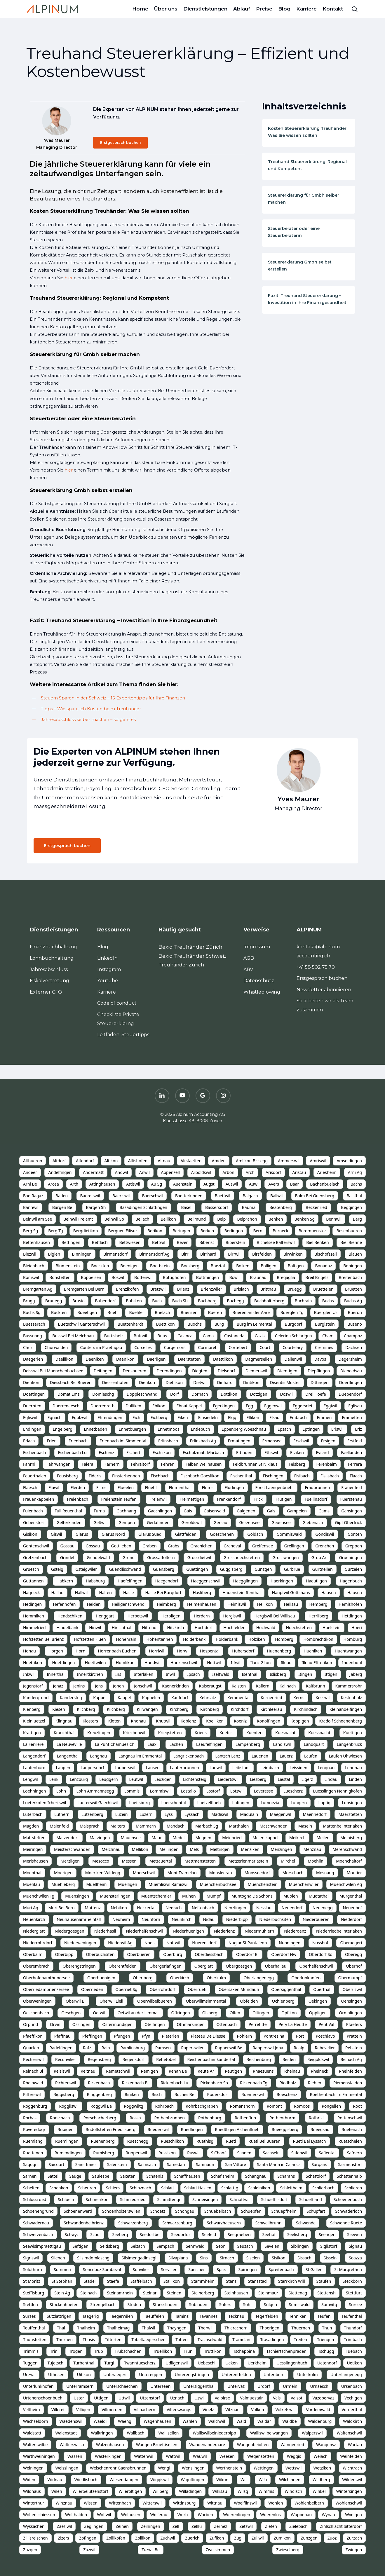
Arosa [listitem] (53, 1184)
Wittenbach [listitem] (120, 2503)
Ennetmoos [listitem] (169, 1429)
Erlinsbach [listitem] (168, 1441)
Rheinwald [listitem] (33, 2082)
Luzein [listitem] (121, 1814)
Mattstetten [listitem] (34, 1837)
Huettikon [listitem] (32, 1662)
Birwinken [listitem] (293, 1254)
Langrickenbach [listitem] (188, 1756)
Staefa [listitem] (113, 2281)
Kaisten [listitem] (239, 1686)
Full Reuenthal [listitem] (68, 1511)
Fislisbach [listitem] (329, 1476)
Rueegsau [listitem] (320, 2129)
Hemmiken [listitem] (33, 1616)
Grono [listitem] (129, 1557)
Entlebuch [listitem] (200, 1429)
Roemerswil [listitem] (252, 2094)
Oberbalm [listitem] (32, 1954)
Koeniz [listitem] (240, 1721)
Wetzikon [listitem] (322, 2468)
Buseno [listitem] (355, 1324)
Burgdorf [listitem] (293, 1324)
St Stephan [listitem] (62, 2281)
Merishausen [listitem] (35, 1861)
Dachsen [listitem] (353, 1347)
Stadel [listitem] (90, 2281)
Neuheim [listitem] (121, 1919)
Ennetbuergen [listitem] (132, 1429)
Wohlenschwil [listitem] (349, 2503)
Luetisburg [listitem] (139, 1802)
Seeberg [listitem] (120, 2234)
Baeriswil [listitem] (121, 1195)
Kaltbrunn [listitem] (315, 1686)
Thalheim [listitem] (86, 2328)
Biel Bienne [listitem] (351, 1242)
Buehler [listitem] (136, 1312)
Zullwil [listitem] (258, 2538)
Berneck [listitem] (280, 1230)
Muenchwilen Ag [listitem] (346, 1884)
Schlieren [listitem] (353, 2188)
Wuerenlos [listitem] (270, 2514)
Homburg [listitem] (353, 1639)
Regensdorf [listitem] (133, 2059)
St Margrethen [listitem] (348, 2269)
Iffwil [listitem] (236, 1662)
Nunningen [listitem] (289, 1942)
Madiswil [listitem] (219, 1814)
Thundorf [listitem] (353, 2328)
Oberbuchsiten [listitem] (100, 1954)
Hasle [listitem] (128, 1592)
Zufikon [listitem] (217, 2538)
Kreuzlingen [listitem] (98, 1732)
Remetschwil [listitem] (118, 2071)
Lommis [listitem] (132, 1791)
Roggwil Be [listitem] (101, 2106)
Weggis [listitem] (294, 2456)
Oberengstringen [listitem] (79, 1966)
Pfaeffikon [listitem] (33, 2036)
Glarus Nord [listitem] (113, 1534)
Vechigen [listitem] (353, 2398)
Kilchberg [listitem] (86, 1709)
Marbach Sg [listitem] (206, 1826)
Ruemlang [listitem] (33, 2141)
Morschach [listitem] (292, 1872)
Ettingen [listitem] (244, 1452)
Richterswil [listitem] (65, 2082)
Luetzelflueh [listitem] (209, 1802)
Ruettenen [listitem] (33, 2153)
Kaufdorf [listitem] (179, 1697)
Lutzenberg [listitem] (92, 1814)
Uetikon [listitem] (354, 2363)
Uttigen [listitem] (101, 2398)
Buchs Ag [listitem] (353, 1300)
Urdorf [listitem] (263, 2386)
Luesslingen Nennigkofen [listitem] (337, 1791)
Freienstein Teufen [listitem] (119, 1499)
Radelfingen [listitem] (61, 2047)
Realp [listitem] (299, 2047)
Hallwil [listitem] (81, 1592)
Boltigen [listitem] (296, 1265)
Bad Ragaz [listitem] (33, 1195)
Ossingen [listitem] (81, 2024)
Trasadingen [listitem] (272, 2339)
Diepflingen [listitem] (319, 1370)
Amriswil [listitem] (318, 1160)
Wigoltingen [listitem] (192, 2479)
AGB (248, 958)
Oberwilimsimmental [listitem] (206, 2001)
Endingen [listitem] (32, 1429)
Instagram (109, 969)
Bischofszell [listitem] (325, 1254)
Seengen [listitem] (327, 2234)
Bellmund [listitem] (196, 1219)
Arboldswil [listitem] (201, 1172)
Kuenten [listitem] (254, 1732)
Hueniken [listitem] (313, 1651)
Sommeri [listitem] (62, 2269)
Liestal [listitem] (284, 1779)
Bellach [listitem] (142, 1219)
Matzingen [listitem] (100, 1837)
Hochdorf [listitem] (204, 1627)
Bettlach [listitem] (100, 1242)
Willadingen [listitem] (190, 2491)
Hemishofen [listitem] (350, 1604)
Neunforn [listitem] (151, 1919)
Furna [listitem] (99, 1511)
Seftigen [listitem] (80, 2246)
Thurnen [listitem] (64, 2339)
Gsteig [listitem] (57, 1569)
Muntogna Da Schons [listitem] (252, 1896)
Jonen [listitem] (118, 1686)
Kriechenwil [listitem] (134, 1732)
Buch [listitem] (157, 1300)
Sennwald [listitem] (195, 2246)
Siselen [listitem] (253, 2258)
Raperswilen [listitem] (193, 2047)
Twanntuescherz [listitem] (140, 2363)
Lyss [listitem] (169, 1814)
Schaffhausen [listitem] (187, 2176)
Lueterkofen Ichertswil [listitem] (44, 1802)
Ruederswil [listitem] (158, 2129)
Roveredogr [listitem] (34, 2129)
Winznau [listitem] (64, 2503)
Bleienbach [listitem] (33, 1265)
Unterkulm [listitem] (307, 2374)
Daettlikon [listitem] (223, 1359)
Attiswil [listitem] (133, 1184)
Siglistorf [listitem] (328, 2246)
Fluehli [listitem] (151, 1487)
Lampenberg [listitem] (248, 1744)
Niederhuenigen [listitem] (188, 1931)
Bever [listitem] (182, 1242)
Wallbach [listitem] (135, 2433)
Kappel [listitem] (99, 1697)
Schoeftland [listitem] (310, 2199)
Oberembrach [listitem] (36, 1966)
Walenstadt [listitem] (66, 2433)
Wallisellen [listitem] (168, 2433)
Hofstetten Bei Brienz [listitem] (43, 1639)
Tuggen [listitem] (30, 2363)
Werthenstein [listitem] (229, 2468)
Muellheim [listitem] (96, 1884)
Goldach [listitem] (255, 1534)
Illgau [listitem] (286, 1662)
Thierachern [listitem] (236, 2328)
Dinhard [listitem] (225, 1382)
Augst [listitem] (209, 1184)
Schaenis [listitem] (154, 2176)
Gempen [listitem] (127, 1522)
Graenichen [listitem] (201, 1546)
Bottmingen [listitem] (207, 1277)
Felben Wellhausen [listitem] (204, 1464)
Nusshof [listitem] (320, 1942)
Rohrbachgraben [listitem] (202, 2106)
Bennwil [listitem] (334, 1219)
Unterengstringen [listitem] (192, 2374)
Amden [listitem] (219, 1160)
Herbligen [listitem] (170, 1616)
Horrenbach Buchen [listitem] (117, 1651)
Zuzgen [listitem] (30, 2549)
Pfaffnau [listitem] (62, 2036)
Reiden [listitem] (289, 2059)
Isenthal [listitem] (249, 1674)
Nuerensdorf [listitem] (204, 1942)
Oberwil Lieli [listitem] (111, 2001)
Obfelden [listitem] (249, 2001)
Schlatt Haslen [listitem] (197, 2188)
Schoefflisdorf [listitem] (274, 2199)
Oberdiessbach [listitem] (209, 1954)
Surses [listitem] (29, 2316)
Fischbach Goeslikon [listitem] (199, 1476)
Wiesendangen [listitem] (123, 2479)
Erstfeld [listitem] (354, 1441)
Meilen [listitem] (322, 1837)
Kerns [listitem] (298, 1697)
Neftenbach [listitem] (203, 1907)
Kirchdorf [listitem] (240, 1709)
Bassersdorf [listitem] (216, 1207)
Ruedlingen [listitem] (192, 2129)
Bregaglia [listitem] (286, 1277)
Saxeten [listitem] (127, 2176)
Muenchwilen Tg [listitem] (38, 1896)
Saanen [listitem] (244, 2153)
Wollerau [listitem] (158, 2514)
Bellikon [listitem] (168, 1219)
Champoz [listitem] (353, 1335)
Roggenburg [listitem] (35, 2106)
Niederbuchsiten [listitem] (275, 1919)
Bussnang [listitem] (32, 1335)
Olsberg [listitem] (209, 2012)
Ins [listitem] (118, 1674)
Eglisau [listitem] (355, 1406)
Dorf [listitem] (174, 1394)
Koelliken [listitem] (215, 1721)
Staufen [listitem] (323, 2281)
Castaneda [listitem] (234, 1335)
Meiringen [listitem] (33, 1849)
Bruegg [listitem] (295, 1289)
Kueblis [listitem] (226, 1732)
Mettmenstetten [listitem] (200, 1861)
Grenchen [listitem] (324, 1546)
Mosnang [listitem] (325, 1872)
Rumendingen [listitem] (68, 2153)
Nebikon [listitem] (119, 1907)
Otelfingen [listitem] (154, 2024)
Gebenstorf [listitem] (34, 1522)
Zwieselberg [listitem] (287, 2549)
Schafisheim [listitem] (222, 2176)
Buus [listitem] (162, 1335)
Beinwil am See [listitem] (37, 1219)
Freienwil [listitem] (158, 1499)
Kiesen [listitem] (58, 1709)
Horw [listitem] (182, 1651)
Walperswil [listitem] (312, 2433)
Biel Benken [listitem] (317, 1242)
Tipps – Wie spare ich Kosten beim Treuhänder (91, 708)
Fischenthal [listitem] (241, 1476)
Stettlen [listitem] (30, 2304)
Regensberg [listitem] (99, 2059)
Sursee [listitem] (355, 2304)
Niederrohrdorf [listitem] (37, 1942)
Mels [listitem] (194, 1849)
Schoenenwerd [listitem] (78, 2211)
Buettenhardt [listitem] (130, 1324)
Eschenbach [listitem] (34, 1452)
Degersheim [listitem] (350, 1359)
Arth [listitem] (74, 1184)
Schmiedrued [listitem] (132, 2199)
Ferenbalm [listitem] (326, 1464)
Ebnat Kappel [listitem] (189, 1406)
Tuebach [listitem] (354, 2351)
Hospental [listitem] (209, 1651)
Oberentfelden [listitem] (123, 1966)
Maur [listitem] (156, 1837)
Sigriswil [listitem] (31, 2258)
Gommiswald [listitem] (289, 1534)
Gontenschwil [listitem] (36, 1546)
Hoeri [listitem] (356, 1627)
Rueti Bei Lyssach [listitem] (309, 2141)
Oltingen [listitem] (260, 2012)
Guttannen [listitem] (33, 1581)
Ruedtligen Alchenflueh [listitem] (237, 2129)
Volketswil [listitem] (285, 2409)
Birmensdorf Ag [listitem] (154, 1254)
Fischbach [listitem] (160, 1476)
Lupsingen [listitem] (352, 1802)
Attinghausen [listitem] (102, 1184)
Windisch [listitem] (293, 2491)
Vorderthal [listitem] (352, 2409)
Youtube (107, 980)
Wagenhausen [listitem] (157, 2421)
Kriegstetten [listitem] (170, 1732)
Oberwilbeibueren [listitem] (154, 2001)
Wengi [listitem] (164, 2468)
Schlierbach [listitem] (323, 2188)
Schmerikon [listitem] (97, 2199)
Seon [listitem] (221, 2246)
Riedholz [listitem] (288, 2082)
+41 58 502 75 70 (316, 967)
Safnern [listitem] (354, 2153)
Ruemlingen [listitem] (66, 2141)
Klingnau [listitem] (63, 1721)
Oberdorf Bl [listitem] (247, 1954)
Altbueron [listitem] (32, 1160)
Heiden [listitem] (94, 1604)
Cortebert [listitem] (238, 1347)
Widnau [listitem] (55, 2479)
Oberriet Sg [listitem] (126, 1989)
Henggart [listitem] (105, 1616)
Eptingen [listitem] (311, 1429)
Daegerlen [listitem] (33, 1359)
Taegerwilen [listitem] (121, 2316)
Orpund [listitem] (30, 2024)
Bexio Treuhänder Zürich (190, 947)
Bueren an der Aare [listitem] (251, 1312)
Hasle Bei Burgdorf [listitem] (163, 1592)
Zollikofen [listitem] (115, 2538)
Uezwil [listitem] (29, 2374)
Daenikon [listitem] (125, 1359)
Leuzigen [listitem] (163, 1779)
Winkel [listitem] (319, 2491)
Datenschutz (258, 980)
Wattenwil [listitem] (143, 2456)
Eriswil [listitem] (337, 1429)
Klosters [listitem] (90, 1721)
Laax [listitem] (152, 1744)
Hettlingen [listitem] (352, 1616)
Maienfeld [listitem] (59, 1826)
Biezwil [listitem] (29, 1254)
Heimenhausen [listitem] (201, 1604)
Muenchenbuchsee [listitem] (218, 1884)
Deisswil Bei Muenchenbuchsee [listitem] (53, 1370)
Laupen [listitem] (63, 1767)
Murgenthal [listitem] (350, 1896)
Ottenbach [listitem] (227, 2024)
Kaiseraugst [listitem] (210, 1686)
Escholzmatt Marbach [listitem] (203, 1452)
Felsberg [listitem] (297, 1464)
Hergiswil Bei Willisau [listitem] (274, 1616)
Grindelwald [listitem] (98, 1557)
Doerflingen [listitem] (350, 1382)
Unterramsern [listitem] (79, 2386)
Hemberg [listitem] (318, 1604)
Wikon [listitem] (222, 2479)
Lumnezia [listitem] (270, 1802)
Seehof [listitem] (269, 2234)
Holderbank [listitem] (194, 1639)
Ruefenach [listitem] (352, 2129)
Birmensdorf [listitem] (115, 1254)
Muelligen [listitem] (127, 1884)
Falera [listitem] (87, 1464)
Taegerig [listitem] (90, 2316)
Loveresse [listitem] (263, 1791)
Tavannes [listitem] (208, 2316)
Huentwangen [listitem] (348, 1651)
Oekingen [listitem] (318, 2001)
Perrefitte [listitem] (258, 2024)
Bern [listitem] (257, 1230)
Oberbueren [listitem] (139, 1954)
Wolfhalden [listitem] (76, 2514)
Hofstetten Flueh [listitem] (90, 1639)
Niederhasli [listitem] (105, 1931)
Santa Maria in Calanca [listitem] (279, 2164)
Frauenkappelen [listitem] (38, 1499)
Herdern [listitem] (202, 1616)
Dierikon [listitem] (31, 1382)
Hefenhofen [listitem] (64, 1604)
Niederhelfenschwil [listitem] (144, 1931)
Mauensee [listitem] (131, 1837)
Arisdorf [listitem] (273, 1172)
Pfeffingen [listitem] (92, 2036)
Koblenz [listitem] (188, 1721)
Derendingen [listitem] (169, 1370)
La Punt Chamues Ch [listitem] (115, 1744)
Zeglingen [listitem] (94, 2526)
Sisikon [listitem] (278, 2258)
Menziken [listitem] (250, 1849)
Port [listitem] (300, 2036)
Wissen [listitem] (90, 2503)
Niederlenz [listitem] (224, 1931)
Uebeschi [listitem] (206, 2363)
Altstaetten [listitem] (191, 1160)
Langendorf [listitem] (34, 1756)
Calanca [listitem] (184, 1335)
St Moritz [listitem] (31, 2281)
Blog (102, 947)
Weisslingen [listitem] (66, 2468)
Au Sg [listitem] (156, 1184)
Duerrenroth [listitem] (102, 1406)
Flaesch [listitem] (30, 1487)
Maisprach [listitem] (90, 1826)
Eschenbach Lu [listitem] (72, 1452)
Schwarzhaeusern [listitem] (224, 2223)
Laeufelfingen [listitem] (209, 1744)
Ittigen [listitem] (331, 1674)
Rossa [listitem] (135, 2118)
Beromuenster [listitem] (312, 1230)
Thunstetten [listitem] (34, 2339)
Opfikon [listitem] (289, 2012)
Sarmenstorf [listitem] (350, 2164)
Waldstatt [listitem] (32, 2433)
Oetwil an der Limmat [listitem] (138, 2012)
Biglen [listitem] (54, 1254)
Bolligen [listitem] (268, 1265)
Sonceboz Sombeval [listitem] (102, 2269)
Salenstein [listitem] (117, 2164)
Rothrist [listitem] (316, 2118)
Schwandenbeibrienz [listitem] (84, 2223)
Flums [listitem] (207, 1487)
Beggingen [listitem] (351, 1207)
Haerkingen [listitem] (282, 1581)
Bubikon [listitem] (134, 1300)
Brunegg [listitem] (53, 1300)
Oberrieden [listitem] (92, 1989)
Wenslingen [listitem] (193, 2468)
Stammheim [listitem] (203, 2281)
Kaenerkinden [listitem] (175, 1686)
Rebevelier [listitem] (325, 2047)
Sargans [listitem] (319, 2164)
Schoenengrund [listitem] (38, 2211)
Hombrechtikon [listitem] (318, 1639)
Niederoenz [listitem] (295, 1931)
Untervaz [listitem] (236, 2386)
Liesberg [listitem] (258, 1779)
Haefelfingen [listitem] (130, 1581)
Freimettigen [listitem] (192, 1499)
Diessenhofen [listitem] (115, 1382)
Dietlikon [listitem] (174, 1382)
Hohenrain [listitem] (126, 1639)
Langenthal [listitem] (68, 1756)
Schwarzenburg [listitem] (177, 2223)
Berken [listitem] (207, 1230)
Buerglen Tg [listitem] (291, 1312)
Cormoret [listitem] (207, 1347)
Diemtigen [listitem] (287, 1370)
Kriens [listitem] (201, 1732)
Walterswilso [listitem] (72, 2444)
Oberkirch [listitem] (179, 1977)
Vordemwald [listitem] (318, 2409)
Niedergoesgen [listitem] (69, 1931)
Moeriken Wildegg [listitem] (102, 1872)
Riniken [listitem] (132, 2094)
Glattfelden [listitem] (185, 1534)
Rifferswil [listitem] (32, 2094)
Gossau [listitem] (67, 1546)
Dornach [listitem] (199, 1394)
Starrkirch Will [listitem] (291, 2281)
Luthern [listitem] (61, 1814)
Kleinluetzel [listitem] (34, 1721)
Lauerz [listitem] (286, 1756)
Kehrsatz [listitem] (207, 1697)
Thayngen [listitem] (176, 2328)
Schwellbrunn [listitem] (268, 2223)
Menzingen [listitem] (281, 1849)
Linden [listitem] (355, 1779)
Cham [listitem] (327, 1335)
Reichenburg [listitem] (259, 2059)
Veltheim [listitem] (31, 2409)
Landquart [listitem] (314, 1744)
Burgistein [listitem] (325, 1324)
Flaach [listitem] (356, 1476)
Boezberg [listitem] (190, 1265)
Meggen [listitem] (203, 1837)
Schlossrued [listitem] (34, 2199)
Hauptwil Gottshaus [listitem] (291, 1592)
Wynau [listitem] (328, 2514)
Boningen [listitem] (352, 1265)
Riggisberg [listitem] (63, 2094)
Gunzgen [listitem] (263, 1569)
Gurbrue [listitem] (292, 1569)
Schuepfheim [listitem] (284, 2211)
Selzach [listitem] (138, 2246)
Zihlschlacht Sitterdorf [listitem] (341, 2526)
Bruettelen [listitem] (323, 1289)
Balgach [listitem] (250, 1195)
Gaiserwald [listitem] (214, 1511)
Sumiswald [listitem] (299, 2304)
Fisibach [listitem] (302, 1476)
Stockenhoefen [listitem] (64, 2304)
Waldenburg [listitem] (320, 2421)
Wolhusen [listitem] (130, 2514)
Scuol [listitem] (95, 2234)
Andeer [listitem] (30, 1172)
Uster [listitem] (79, 2398)
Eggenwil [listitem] (273, 1406)
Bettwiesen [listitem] (129, 1242)
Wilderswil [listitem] (352, 2479)
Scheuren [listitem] (87, 2188)
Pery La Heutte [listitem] (292, 2024)
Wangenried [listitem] (292, 2444)
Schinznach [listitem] (140, 2188)
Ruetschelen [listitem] (350, 2141)
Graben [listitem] (149, 1546)
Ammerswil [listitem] (288, 1160)
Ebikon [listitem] (159, 1406)
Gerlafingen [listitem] (158, 1522)
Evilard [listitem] (322, 1452)
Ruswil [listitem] (193, 2153)
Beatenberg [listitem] (280, 1207)
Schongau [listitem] (184, 2211)
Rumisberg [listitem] (103, 2153)
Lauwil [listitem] (216, 1767)
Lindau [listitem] (330, 1779)
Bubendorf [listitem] (105, 1300)
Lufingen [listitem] (240, 1802)
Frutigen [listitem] (284, 1499)
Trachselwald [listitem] (210, 2339)
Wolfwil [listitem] (104, 2514)
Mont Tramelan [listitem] (182, 1872)
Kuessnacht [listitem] (319, 1732)
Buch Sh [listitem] (180, 1300)
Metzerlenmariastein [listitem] (248, 1861)
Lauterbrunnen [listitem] (184, 1767)
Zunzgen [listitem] (309, 2538)
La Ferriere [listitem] (33, 1744)
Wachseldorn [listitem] (35, 2421)
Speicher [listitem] (196, 2269)
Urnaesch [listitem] (319, 2386)
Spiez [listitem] (222, 2269)
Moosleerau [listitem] (220, 1872)
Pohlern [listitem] (244, 2036)
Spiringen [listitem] (247, 2269)
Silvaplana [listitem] (178, 2258)
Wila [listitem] (263, 2479)
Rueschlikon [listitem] (172, 2141)
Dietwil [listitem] (199, 1382)
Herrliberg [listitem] (318, 1616)
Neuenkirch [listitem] (34, 1919)
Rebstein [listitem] (353, 2047)
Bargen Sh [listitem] (96, 1207)
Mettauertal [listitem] (160, 1861)
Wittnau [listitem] (214, 2503)
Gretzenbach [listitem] (35, 1557)
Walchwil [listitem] (216, 2421)
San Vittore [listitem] (235, 2164)
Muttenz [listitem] (93, 1907)
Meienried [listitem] (232, 1837)
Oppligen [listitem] (318, 2012)
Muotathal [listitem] (319, 1896)
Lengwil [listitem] (30, 1779)
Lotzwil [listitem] (237, 1791)
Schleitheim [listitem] (291, 2188)
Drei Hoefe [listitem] (315, 1394)
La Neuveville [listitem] (69, 1744)
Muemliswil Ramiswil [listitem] (168, 1884)
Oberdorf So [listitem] (320, 1954)
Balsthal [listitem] (354, 1195)
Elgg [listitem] (232, 1417)
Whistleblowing (261, 992)
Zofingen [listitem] (87, 2538)
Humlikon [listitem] (125, 1662)
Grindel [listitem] (67, 1557)
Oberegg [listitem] (353, 1954)
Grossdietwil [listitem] (199, 1557)
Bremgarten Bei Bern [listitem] (84, 1289)
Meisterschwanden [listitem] (72, 1849)
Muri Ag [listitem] (30, 1907)
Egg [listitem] (249, 1406)
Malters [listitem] (117, 1826)
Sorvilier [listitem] (169, 2269)
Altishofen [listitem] (137, 1160)
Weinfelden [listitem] (351, 2456)
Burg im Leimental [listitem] (254, 1324)
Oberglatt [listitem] (203, 1966)
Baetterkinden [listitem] (189, 1195)
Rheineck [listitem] (319, 2071)
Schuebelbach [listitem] (217, 2211)
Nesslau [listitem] (263, 1907)
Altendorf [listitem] (85, 1160)
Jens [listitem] (99, 1686)
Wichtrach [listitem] (352, 2468)
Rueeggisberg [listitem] (285, 2129)
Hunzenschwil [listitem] (183, 1662)
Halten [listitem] (105, 1592)
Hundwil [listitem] (152, 1662)
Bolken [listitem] (242, 1265)
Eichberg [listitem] (159, 1417)
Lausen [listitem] (153, 1767)
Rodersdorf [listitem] (218, 2094)
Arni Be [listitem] (30, 1184)
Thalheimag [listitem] (118, 2328)
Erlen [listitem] (52, 1441)
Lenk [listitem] (53, 1779)
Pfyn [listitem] (146, 2036)
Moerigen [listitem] (63, 1872)
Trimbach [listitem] (353, 2339)
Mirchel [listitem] (288, 1861)
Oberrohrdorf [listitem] (162, 1989)
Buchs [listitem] (328, 1300)
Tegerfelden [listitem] (266, 2316)
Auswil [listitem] (232, 1184)
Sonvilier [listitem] (141, 2269)
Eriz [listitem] (358, 1429)
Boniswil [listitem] (31, 1277)
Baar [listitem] (294, 1184)
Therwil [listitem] (205, 2328)
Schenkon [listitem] (58, 2188)
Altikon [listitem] (111, 1160)
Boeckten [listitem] (100, 1265)
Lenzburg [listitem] (79, 1779)
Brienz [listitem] (183, 1289)
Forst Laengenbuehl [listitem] (274, 1487)
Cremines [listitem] (324, 1347)
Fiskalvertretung (49, 980)
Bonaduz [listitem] (323, 1265)
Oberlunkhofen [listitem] (305, 1977)
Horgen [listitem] (55, 1651)
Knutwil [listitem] (163, 1721)
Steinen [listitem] (174, 2293)
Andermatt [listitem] (93, 1172)
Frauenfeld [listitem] (351, 1487)
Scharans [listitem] (286, 2176)
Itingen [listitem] (305, 1674)
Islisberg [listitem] (278, 1674)
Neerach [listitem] (174, 1907)
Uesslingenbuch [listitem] (291, 2363)
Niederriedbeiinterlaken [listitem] (339, 1931)
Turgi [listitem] (109, 2363)
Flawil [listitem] (53, 1487)
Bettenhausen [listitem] (36, 1242)
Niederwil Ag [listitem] (120, 1942)
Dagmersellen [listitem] (258, 1359)
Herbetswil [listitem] (138, 1616)
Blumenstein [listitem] (67, 1265)
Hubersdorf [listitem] (243, 1651)
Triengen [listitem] (325, 2339)
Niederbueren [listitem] (316, 1919)
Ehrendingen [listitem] (109, 1417)
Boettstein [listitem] (160, 1265)
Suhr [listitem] (247, 2304)
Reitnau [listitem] (88, 2071)
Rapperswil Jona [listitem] (267, 2047)
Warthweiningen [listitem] (39, 2456)
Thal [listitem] (61, 2328)
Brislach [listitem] (241, 1289)
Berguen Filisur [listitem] (122, 1230)
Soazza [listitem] (355, 2258)
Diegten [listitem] (199, 1370)
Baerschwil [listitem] (152, 1195)
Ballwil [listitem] (276, 1195)
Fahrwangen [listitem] (58, 1464)
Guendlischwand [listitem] (125, 1569)
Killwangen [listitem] (147, 1709)
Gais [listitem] (188, 1511)
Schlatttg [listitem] (229, 2188)
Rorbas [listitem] (29, 2118)
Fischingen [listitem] (273, 1476)
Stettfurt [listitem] (354, 2293)
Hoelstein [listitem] (332, 1627)
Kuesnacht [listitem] (285, 1732)
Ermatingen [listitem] (239, 1441)
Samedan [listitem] (176, 2164)
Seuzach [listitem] (245, 2246)
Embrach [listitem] (298, 1417)
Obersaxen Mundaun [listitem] (239, 1989)
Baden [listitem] (61, 1195)
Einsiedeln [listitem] (208, 1417)
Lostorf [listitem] (213, 1791)
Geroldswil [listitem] (192, 1522)
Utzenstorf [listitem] (150, 2398)
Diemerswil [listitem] (256, 1370)
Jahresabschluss (49, 969)
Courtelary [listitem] (293, 1347)
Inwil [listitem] (170, 1674)
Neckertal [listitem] (146, 1907)
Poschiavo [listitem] (325, 2036)
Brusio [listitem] (78, 1300)
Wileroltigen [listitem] (130, 2491)
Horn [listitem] (80, 1651)
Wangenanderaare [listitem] (207, 2444)
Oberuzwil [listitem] (352, 1989)
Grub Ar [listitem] (319, 1557)
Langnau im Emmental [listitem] (140, 1756)
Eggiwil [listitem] (330, 1406)
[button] (120, 143)
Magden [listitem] (31, 1826)
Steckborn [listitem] (352, 2281)
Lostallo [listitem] (188, 1791)
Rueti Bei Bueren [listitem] (264, 2141)
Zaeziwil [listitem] (64, 2526)
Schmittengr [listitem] (169, 2199)
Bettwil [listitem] (158, 1242)
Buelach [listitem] (162, 1312)
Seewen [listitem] (354, 2234)
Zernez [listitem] (220, 2526)
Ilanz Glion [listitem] (260, 1662)
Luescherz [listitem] (293, 1791)
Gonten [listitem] (355, 1534)
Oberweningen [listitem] (37, 2001)
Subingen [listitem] (198, 2304)
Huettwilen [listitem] (95, 1662)
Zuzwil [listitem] (89, 2549)
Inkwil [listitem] (28, 1674)
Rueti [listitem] (231, 2141)
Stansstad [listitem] (257, 2281)
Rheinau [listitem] (292, 2071)
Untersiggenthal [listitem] (199, 2386)
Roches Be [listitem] (184, 2094)
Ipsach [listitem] (193, 1674)
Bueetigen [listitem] (87, 1312)
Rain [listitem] (106, 2047)
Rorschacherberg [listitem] (99, 2118)
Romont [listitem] (274, 2106)
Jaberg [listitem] (356, 1674)
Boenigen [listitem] (129, 1265)
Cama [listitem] (208, 1335)
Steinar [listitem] (150, 2293)
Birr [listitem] (184, 1254)
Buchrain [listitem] (303, 1300)
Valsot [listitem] (296, 2398)
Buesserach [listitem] (34, 1324)
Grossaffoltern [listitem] (161, 1557)
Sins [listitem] (204, 2258)
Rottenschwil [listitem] (349, 2118)
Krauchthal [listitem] (64, 1732)
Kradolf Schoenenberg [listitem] (340, 1721)
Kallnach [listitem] (288, 1686)
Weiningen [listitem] (33, 2468)
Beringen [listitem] (181, 1230)
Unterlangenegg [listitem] (346, 2374)
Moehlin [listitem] (315, 1861)
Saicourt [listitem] (56, 2164)
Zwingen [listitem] (354, 2549)
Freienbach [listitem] (77, 1499)
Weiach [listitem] (320, 2456)
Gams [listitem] (324, 1511)
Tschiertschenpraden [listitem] (286, 2351)
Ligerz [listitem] (307, 1779)
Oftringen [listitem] (180, 2012)
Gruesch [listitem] (31, 1569)
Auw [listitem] (253, 1184)
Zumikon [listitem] (282, 2538)
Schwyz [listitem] (72, 2234)
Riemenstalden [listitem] (347, 2082)
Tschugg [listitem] (326, 2351)
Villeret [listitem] (58, 2409)
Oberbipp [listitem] (64, 1954)
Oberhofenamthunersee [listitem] (46, 1977)
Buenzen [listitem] (189, 1312)
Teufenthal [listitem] (352, 2316)
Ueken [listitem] (231, 2363)
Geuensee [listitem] (281, 1522)
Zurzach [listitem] (354, 2538)
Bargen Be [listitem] (62, 1207)
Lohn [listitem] (61, 1791)
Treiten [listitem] (300, 2339)
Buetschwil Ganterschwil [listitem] (81, 1324)
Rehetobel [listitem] (166, 2059)
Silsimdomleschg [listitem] (93, 2258)
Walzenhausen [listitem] (110, 2444)
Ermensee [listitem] (272, 1441)
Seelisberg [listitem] (297, 2234)
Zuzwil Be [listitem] (151, 2549)
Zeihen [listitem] (122, 2526)
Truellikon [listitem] (162, 2351)
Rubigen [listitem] (66, 2129)
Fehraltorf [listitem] (140, 1464)
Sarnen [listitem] (30, 2176)
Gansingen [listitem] (351, 1511)
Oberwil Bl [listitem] (76, 2001)
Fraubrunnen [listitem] (317, 1487)
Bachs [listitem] (356, 1184)
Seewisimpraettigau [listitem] (42, 2246)
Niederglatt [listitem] (34, 1931)
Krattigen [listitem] (32, 1732)
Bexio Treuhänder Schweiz (192, 956)
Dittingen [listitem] (319, 1382)
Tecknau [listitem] (236, 2316)
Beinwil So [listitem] (114, 1219)
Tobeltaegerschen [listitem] (148, 2339)
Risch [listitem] (157, 2094)
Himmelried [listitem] (34, 1627)
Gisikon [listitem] (30, 1534)
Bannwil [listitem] (31, 1207)
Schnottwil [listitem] (239, 2199)
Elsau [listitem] (274, 1417)
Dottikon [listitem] (229, 1394)
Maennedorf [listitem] (314, 1814)
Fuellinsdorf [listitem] (316, 1499)
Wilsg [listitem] (243, 2491)
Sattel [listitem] (53, 2176)
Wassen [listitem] (74, 2456)
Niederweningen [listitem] (80, 1942)
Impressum (256, 947)
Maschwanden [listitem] (273, 1826)
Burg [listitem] (219, 1324)
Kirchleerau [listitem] (271, 1709)
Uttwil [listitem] (124, 2398)
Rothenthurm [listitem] (282, 2118)
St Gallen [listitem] (314, 2269)
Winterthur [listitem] (33, 2503)
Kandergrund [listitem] (36, 1697)
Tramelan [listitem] (241, 2339)
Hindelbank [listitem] (67, 1627)
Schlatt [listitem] (167, 2188)
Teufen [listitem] (324, 2316)
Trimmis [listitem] (31, 2351)
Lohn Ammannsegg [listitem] (95, 1791)
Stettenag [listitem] (297, 2293)
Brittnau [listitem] (268, 1289)
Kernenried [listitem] (271, 1697)
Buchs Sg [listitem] (32, 1312)
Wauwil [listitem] (200, 2456)
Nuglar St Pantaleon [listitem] (248, 1942)
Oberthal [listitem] (321, 1989)
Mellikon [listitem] (140, 1849)
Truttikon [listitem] (213, 2351)
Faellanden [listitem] (351, 1452)
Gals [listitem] (271, 1511)
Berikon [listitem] (154, 1230)
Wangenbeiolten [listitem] (253, 2444)
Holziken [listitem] (256, 1639)
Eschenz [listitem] (106, 1452)
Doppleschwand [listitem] (142, 1394)
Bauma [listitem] (249, 1207)
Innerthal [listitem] (56, 1674)
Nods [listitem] (149, 1942)
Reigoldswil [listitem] (318, 2059)
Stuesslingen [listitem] (165, 2304)
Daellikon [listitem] (64, 1359)
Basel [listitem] (186, 1207)
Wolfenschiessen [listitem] (39, 2514)
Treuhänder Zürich (181, 965)
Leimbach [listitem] (269, 1767)
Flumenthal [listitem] (180, 1487)
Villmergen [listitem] (112, 2409)
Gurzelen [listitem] (353, 1569)
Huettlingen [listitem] (63, 1662)
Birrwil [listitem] (234, 1254)
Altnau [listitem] (164, 1160)
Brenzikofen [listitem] (127, 1289)
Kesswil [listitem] (323, 1697)
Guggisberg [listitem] (231, 1569)
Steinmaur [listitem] (268, 2293)
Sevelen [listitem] (271, 2246)
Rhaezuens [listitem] (263, 2071)
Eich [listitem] (136, 1417)
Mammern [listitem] (146, 1826)
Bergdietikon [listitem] (85, 1230)
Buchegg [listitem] (235, 1300)
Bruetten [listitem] (353, 1289)
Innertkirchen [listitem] (90, 1674)
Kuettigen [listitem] (352, 1732)
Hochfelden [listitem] (234, 1627)
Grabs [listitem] (173, 1546)
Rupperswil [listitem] (136, 2153)
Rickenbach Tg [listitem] (253, 2082)
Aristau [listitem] (299, 1172)
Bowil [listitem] (234, 1277)
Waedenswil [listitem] (71, 2421)
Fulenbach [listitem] (33, 1511)
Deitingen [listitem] (103, 1370)
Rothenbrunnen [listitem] (169, 2118)
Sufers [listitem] (225, 2304)
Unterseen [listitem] (161, 2386)
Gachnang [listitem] (126, 1511)
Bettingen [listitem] (71, 1242)
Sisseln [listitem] (330, 2258)
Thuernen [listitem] (300, 2328)
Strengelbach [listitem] (103, 2304)
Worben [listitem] (205, 2514)
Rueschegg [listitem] (137, 2141)
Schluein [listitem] (66, 2199)
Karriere (106, 992)
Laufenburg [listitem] (34, 1767)
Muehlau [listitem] (31, 1884)
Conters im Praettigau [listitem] (101, 1347)
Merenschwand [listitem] (347, 1849)
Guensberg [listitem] (163, 1569)
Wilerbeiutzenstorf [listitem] (90, 2491)
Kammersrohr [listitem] (348, 1686)
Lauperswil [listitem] (125, 1767)
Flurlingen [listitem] (234, 1487)
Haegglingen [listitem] (245, 1581)
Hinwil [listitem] (95, 1627)
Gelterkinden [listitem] (69, 1522)
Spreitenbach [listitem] (281, 2269)
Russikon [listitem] (167, 2153)
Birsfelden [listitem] (262, 1254)
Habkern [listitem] (65, 1581)
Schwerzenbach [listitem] (38, 2234)
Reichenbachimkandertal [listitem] (211, 2059)
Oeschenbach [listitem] (36, 2012)
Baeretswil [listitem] (90, 1195)
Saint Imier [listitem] (85, 2164)
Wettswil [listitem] (293, 2468)
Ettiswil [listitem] (271, 1452)
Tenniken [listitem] (298, 2316)
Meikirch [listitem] (297, 1837)
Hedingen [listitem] (32, 1604)
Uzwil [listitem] (199, 2398)
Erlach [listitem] (29, 1441)
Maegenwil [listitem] (280, 1814)
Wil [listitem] (243, 2479)
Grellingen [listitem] (294, 1546)
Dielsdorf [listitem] (226, 1370)
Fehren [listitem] (167, 1464)
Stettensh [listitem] (326, 2293)
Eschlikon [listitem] (162, 1452)
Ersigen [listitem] (328, 1441)
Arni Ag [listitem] (355, 1172)
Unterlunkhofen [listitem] (38, 2386)
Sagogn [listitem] (30, 2164)
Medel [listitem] (179, 1837)
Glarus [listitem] (82, 1534)
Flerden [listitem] (78, 1487)
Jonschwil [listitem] (143, 1686)
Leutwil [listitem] (136, 1779)
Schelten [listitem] (31, 2188)
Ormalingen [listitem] (350, 2012)
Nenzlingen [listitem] (235, 1907)
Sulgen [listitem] (270, 2304)
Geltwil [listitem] (100, 1522)
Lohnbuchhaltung (52, 958)
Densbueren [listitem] (134, 1370)
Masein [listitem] (305, 1826)
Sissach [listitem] (304, 2258)
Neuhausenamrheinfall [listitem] (79, 1919)
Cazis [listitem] (260, 1335)
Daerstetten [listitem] (189, 1359)
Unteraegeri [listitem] (114, 2374)
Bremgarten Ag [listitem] (38, 1289)
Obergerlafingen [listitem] (165, 1966)
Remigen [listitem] (149, 2071)
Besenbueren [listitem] (349, 1230)
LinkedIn (107, 958)
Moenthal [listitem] (32, 1872)
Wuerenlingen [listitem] (236, 2514)
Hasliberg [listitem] (202, 1592)
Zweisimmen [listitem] (218, 2549)
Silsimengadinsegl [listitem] (138, 2258)
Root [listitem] (357, 2106)
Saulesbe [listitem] (100, 2176)
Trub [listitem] (98, 2351)
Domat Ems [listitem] (69, 1394)
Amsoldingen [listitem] (349, 1160)
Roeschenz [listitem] (287, 2094)
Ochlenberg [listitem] (283, 2001)
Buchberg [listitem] (207, 1300)
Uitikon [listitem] (84, 2374)
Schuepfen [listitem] (251, 2211)
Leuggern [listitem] (108, 1779)
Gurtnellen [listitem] (322, 1569)
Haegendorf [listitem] (166, 1581)
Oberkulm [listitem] (216, 1977)
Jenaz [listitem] (58, 1686)
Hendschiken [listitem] (70, 1616)
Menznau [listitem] (312, 1849)
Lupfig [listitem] (324, 1802)
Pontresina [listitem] (274, 2036)
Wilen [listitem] (56, 2491)
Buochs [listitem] (195, 1324)
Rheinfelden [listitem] (350, 2071)
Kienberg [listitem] (32, 1709)
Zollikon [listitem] (142, 2538)
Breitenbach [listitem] (350, 1277)
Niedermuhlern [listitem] (259, 1931)
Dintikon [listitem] (251, 1382)
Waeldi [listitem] (100, 2421)
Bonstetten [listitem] (60, 1277)
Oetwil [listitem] (99, 2012)
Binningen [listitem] (81, 1254)
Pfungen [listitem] (122, 2036)
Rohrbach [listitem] (164, 2106)
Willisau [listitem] (219, 2491)
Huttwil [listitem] (214, 1662)
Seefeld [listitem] (209, 2234)
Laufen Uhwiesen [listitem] (345, 1756)
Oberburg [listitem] (172, 1954)
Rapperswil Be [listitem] (228, 2047)
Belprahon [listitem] (247, 1219)
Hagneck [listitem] (31, 1592)
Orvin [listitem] (55, 2024)
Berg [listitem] (357, 1219)
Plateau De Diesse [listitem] (208, 2036)
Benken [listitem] (276, 1219)
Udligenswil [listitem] (177, 2363)
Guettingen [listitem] (197, 1569)
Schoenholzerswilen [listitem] (121, 2211)
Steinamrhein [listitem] (120, 2293)
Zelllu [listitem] (196, 2526)
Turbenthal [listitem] (83, 2363)
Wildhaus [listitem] (32, 2491)
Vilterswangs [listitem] (179, 2409)
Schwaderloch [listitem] (348, 2211)
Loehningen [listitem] (34, 1791)
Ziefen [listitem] (271, 2526)
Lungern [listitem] (299, 1802)
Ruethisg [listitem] (204, 2141)
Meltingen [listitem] (220, 1849)
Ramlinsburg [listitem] (132, 2047)
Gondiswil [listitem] (324, 1534)
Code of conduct (117, 1003)
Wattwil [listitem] (173, 2456)
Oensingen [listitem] (351, 2001)
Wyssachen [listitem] (33, 2526)
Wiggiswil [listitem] (159, 2479)
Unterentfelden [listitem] (236, 2374)
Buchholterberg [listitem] (269, 1300)
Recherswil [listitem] (33, 2059)
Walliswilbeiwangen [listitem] (269, 2433)
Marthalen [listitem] (239, 1826)
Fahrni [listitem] (29, 1464)
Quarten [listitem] (31, 2047)
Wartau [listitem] (355, 2444)
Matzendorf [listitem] (67, 1837)
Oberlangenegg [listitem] (258, 1977)
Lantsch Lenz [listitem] (227, 1756)
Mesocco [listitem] (100, 1861)
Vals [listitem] (277, 2398)
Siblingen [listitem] (300, 2246)
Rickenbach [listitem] (99, 2082)
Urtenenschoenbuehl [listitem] (43, 2398)
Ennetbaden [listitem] (95, 1429)
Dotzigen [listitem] (258, 1394)
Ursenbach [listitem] (351, 2386)
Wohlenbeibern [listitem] (309, 2503)
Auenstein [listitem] (182, 1184)
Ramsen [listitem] (163, 2047)
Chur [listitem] (27, 1347)
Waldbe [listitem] (289, 2421)
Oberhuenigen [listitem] (101, 1977)
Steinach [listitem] (88, 2293)
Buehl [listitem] (113, 1312)
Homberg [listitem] (284, 1639)
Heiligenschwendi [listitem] (129, 1604)
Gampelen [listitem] (297, 1511)
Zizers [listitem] (63, 2538)
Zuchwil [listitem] (167, 2538)
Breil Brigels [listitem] (316, 1277)
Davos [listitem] (320, 1359)
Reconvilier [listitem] (65, 2059)
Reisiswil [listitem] (62, 2071)
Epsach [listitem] (284, 1429)
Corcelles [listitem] (142, 1347)
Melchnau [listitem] (111, 1849)
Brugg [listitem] (29, 1300)
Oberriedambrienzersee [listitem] (46, 1989)
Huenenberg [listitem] (279, 1651)
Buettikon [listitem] (165, 1324)
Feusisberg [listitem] (67, 1476)
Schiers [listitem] (113, 2188)
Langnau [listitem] (98, 1756)
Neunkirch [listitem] (181, 1919)
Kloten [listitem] (114, 1721)
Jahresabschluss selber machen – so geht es (88, 719)
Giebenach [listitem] (313, 1522)
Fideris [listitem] (95, 1476)
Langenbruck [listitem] (349, 1744)
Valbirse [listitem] (222, 2398)
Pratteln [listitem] (354, 2036)
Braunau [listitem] (258, 1277)
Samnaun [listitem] (205, 2164)
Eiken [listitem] (182, 1417)
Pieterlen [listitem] (170, 2036)
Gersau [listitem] (220, 1522)
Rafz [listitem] (87, 2047)
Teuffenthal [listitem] (34, 2328)
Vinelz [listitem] (208, 2409)
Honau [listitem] (29, 1651)
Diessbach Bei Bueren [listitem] (71, 1382)
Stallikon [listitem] (171, 2281)
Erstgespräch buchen (322, 978)
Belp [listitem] (221, 1219)
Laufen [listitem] (310, 1756)
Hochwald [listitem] (265, 1627)
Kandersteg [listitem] (71, 1697)
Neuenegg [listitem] (323, 1907)
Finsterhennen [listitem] (126, 1476)
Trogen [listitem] (76, 2351)
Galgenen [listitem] (246, 1511)
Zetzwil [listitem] (246, 2526)
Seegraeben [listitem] (239, 2234)
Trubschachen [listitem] (128, 2351)
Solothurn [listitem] (32, 2269)
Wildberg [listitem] (321, 2479)
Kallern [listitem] (262, 1686)
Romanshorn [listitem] (242, 2106)
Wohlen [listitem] (275, 2503)
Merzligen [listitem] (70, 1861)
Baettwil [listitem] (222, 1195)
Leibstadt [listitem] (241, 1767)
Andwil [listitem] (121, 1172)
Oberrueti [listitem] (197, 1989)
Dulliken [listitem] (133, 1406)
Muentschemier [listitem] (156, 1896)
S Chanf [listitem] (218, 2153)
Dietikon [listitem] (147, 1382)
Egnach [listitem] (55, 1417)
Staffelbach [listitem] (141, 2281)
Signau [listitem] (355, 2246)
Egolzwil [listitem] (79, 1417)
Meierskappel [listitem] (265, 1837)
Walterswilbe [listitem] (35, 2444)
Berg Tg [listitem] (55, 1230)
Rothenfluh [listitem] (245, 2118)
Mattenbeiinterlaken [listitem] (342, 1826)
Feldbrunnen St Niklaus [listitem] (255, 1464)
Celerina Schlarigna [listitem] (293, 1335)
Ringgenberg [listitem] (99, 2094)
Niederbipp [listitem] (237, 1919)
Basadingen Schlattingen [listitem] (143, 1207)
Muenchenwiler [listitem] (304, 1884)
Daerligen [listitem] (156, 1359)
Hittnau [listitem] (149, 1627)
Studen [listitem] (134, 2304)
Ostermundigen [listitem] (117, 2024)
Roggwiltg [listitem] (133, 2106)
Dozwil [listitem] (286, 1394)
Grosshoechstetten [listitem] (242, 1557)
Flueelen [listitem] (126, 1487)
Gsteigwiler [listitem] (86, 1569)
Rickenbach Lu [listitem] (174, 2082)
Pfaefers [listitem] (354, 2024)
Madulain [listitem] (249, 1814)
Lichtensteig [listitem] (194, 1779)
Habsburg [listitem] (95, 1581)
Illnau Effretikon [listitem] (317, 1662)
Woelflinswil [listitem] (245, 2503)
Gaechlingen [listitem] (160, 1511)
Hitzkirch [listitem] (175, 1627)
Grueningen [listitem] (350, 1557)
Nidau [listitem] (209, 1919)
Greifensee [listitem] (262, 1546)
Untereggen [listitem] (150, 2374)
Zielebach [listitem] (298, 2526)
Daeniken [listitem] (95, 1359)
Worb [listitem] (182, 2514)
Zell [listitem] (176, 2526)
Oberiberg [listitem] (143, 1977)
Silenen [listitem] (58, 2258)
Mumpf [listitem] (214, 1896)
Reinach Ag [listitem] (351, 2059)
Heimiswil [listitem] (236, 1604)
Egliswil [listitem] (30, 1417)
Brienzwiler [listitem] (211, 1289)
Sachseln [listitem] (271, 2153)
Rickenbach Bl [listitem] (135, 2082)
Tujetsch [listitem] (55, 2363)
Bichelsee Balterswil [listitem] (276, 1242)
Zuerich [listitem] (192, 2538)
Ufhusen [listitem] (56, 2374)
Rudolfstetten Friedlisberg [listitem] (111, 2129)
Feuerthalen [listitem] (34, 1476)
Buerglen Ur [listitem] (325, 1312)
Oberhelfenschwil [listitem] (316, 1966)
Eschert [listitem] (133, 1452)
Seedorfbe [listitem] (150, 2234)
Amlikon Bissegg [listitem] (252, 1160)
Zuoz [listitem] (332, 2538)
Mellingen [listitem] (168, 1849)
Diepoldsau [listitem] (351, 1370)
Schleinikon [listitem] (259, 2188)
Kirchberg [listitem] (179, 1709)
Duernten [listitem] (32, 1406)
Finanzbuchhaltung (53, 947)
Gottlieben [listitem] (121, 1546)
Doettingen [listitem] (34, 1394)
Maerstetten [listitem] (350, 1814)
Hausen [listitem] (328, 1592)
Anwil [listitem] (144, 1172)
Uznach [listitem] (177, 2398)
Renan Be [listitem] (178, 2071)
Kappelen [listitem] (151, 1697)
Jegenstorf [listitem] (33, 1686)
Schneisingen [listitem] (205, 2199)
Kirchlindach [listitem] (306, 1709)
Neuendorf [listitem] (292, 1907)
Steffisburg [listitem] (33, 2293)
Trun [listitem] (188, 2351)
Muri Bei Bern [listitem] (61, 1907)
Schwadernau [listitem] (36, 2223)
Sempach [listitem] (165, 2246)
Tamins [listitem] (182, 2316)
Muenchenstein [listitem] (263, 1884)
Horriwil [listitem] (156, 1651)
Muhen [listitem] (189, 1896)
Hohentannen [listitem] (160, 1639)
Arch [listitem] (250, 1172)
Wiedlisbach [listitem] (85, 2479)
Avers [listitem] (273, 1184)
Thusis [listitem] (89, 2339)
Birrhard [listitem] (208, 1254)
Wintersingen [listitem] (349, 2491)
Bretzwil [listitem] (158, 1289)
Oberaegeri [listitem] (351, 1942)
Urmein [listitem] (290, 2386)
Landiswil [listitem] (282, 1744)
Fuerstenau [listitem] (351, 1499)
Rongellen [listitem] (331, 2106)
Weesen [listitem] (227, 2456)
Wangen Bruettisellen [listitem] (156, 2444)
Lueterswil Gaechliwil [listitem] (97, 1802)
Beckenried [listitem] (316, 1207)
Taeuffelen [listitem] (154, 2316)
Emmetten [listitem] (352, 1417)
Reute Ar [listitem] (206, 2071)
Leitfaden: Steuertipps (123, 1034)
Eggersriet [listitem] (303, 1406)
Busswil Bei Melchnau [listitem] (73, 1335)
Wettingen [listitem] (263, 2468)
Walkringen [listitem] (102, 2433)
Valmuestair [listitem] (251, 2398)
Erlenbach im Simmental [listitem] (123, 1441)
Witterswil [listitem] (151, 2503)
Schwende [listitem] (306, 2223)
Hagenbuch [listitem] (351, 1581)
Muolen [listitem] (290, 1896)
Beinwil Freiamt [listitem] (78, 1219)
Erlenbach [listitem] (78, 1441)
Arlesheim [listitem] (327, 1172)
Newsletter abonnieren (324, 989)
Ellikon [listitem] (253, 1417)
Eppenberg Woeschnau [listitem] (244, 1429)
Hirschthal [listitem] (121, 1627)
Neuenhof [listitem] (352, 1907)
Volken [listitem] (257, 2409)
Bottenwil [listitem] (143, 1277)
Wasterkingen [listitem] (108, 2456)
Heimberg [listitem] (166, 1604)
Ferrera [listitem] (355, 1464)
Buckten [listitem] (59, 1312)
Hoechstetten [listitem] (299, 1627)
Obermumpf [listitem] (350, 1977)
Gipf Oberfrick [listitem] (348, 1522)
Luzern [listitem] (146, 1814)
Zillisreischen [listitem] (35, 2538)
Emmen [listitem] (324, 1417)
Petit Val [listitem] (326, 2024)
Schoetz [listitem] (157, 2211)
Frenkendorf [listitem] (229, 1499)
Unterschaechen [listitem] (121, 2386)
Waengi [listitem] (125, 2421)
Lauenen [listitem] (260, 1756)
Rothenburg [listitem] (209, 2118)
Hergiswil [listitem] (232, 1616)
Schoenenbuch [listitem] (348, 2199)
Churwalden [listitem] (56, 1347)
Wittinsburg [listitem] (184, 2503)
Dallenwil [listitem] (293, 1359)
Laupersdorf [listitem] (92, 1767)
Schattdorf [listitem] (316, 2176)
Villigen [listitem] (83, 2409)
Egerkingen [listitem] (224, 1406)
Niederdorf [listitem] (351, 1919)
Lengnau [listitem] (326, 1767)
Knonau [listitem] (138, 1721)
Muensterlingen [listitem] (115, 1896)
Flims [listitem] (101, 1487)
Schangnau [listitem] (255, 2176)
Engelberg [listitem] (62, 1429)
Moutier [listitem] (354, 1872)
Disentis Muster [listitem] (285, 1382)
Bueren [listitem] (215, 1312)
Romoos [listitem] (302, 2106)
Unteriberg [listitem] (274, 2374)
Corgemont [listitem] (175, 1347)
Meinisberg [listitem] (351, 1837)
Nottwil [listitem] (173, 1942)
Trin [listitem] (54, 2351)
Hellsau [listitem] (291, 1604)
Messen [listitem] (129, 1861)
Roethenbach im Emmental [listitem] (336, 2094)
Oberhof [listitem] (354, 1966)
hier (69, 277)
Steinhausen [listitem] (236, 2293)
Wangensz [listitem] (326, 2444)
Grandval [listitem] (232, 1546)
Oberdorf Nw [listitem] (283, 1954)
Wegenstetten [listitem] (260, 2456)
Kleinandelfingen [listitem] (346, 1709)
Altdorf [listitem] (59, 1160)
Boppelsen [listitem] (91, 1277)
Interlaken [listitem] (143, 1674)
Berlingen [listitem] (233, 1230)
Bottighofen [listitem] (174, 1277)
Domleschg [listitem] (103, 1394)
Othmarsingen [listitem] (191, 2024)
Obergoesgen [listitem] (239, 1966)
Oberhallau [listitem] (275, 1966)
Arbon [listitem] (228, 1172)
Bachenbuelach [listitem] (324, 1184)
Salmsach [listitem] (147, 2164)
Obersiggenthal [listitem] (286, 1989)
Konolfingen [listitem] (268, 1721)
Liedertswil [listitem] (228, 1779)
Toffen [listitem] (181, 2339)
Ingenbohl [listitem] (352, 1662)
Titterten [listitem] (113, 2339)
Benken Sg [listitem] (305, 1219)
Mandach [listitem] (175, 1826)
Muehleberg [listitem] (63, 1884)
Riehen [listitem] (314, 2082)
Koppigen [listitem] (299, 1721)
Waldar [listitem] (264, 2421)
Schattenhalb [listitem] (349, 2176)
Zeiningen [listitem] (150, 2526)
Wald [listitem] (241, 2421)
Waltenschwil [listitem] (349, 2433)
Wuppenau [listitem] (301, 2514)
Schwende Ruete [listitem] (346, 2223)
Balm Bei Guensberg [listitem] (314, 1195)
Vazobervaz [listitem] (323, 2398)
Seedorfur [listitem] (180, 2234)
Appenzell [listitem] (170, 1172)
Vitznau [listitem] (232, 2409)
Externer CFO (46, 992)
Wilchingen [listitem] (289, 2479)
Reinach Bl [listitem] (33, 2071)
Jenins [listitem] (79, 1686)
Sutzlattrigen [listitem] (59, 2316)
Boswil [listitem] (118, 1277)
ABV (248, 969)
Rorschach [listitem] (60, 2118)
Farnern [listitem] (112, 1464)
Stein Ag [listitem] (62, 2293)
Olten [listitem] (235, 2012)
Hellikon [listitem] (265, 1604)
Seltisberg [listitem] (109, 2246)
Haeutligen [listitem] (316, 1581)
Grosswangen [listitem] (285, 1557)
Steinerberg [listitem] (202, 2293)
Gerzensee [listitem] (249, 1522)
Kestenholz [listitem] (351, 1697)
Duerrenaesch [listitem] (66, 1406)
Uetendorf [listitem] (327, 2363)
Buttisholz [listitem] (113, 1335)
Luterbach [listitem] (33, 1814)
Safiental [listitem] (327, 2153)
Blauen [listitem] (355, 1254)
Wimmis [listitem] (266, 2491)
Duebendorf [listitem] (350, 1394)
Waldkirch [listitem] (352, 2421)
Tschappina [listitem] (244, 2351)
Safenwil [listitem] (299, 2153)
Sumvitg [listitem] (329, 2304)
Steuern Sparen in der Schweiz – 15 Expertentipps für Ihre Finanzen (113, 698)
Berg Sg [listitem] (30, 1230)
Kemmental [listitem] (238, 1697)
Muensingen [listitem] (77, 1896)
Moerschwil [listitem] (144, 1872)
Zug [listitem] (237, 2538)
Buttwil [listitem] (140, 1335)
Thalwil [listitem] (148, 2328)
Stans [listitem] (231, 2281)
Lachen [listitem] (176, 1744)
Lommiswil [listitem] (160, 1791)
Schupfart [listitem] (315, 2211)
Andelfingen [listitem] (60, 1172)
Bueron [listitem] (355, 1312)
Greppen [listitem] (353, 1546)
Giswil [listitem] (56, 1534)
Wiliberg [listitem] (161, 2491)
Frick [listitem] (258, 1499)
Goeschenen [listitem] (222, 1534)
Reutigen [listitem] (233, 2071)
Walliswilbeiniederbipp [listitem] (214, 2433)
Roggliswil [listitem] (69, 2106)
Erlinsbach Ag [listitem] (203, 1441)
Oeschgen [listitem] (71, 2012)
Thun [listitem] (327, 2328)
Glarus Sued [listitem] (149, 1534)
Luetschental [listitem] (173, 1802)
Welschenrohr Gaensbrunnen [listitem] (118, 2468)
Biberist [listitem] (206, 1242)
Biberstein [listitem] (235, 1242)
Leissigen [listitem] (298, 1767)
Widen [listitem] (29, 2479)
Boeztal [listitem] (218, 1265)
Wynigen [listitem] (353, 2514)
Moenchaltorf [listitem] (349, 1861)
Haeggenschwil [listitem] (205, 1581)
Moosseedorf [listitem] (257, 1872)
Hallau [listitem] (57, 1592)
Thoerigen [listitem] (269, 2328)
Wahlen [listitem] (189, 2421)
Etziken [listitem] (297, 1452)
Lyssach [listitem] (191, 1814)
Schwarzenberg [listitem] (133, 2223)
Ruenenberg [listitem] (102, 2141)
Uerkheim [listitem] (257, 2363)
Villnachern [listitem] (144, 2409)
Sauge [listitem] (75, 2176)
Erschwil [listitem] (301, 1441)
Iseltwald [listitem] (220, 1674)
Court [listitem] (264, 1347)
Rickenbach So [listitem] (214, 2082)
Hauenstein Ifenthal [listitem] (241, 1592)
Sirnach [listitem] (227, 2258)
